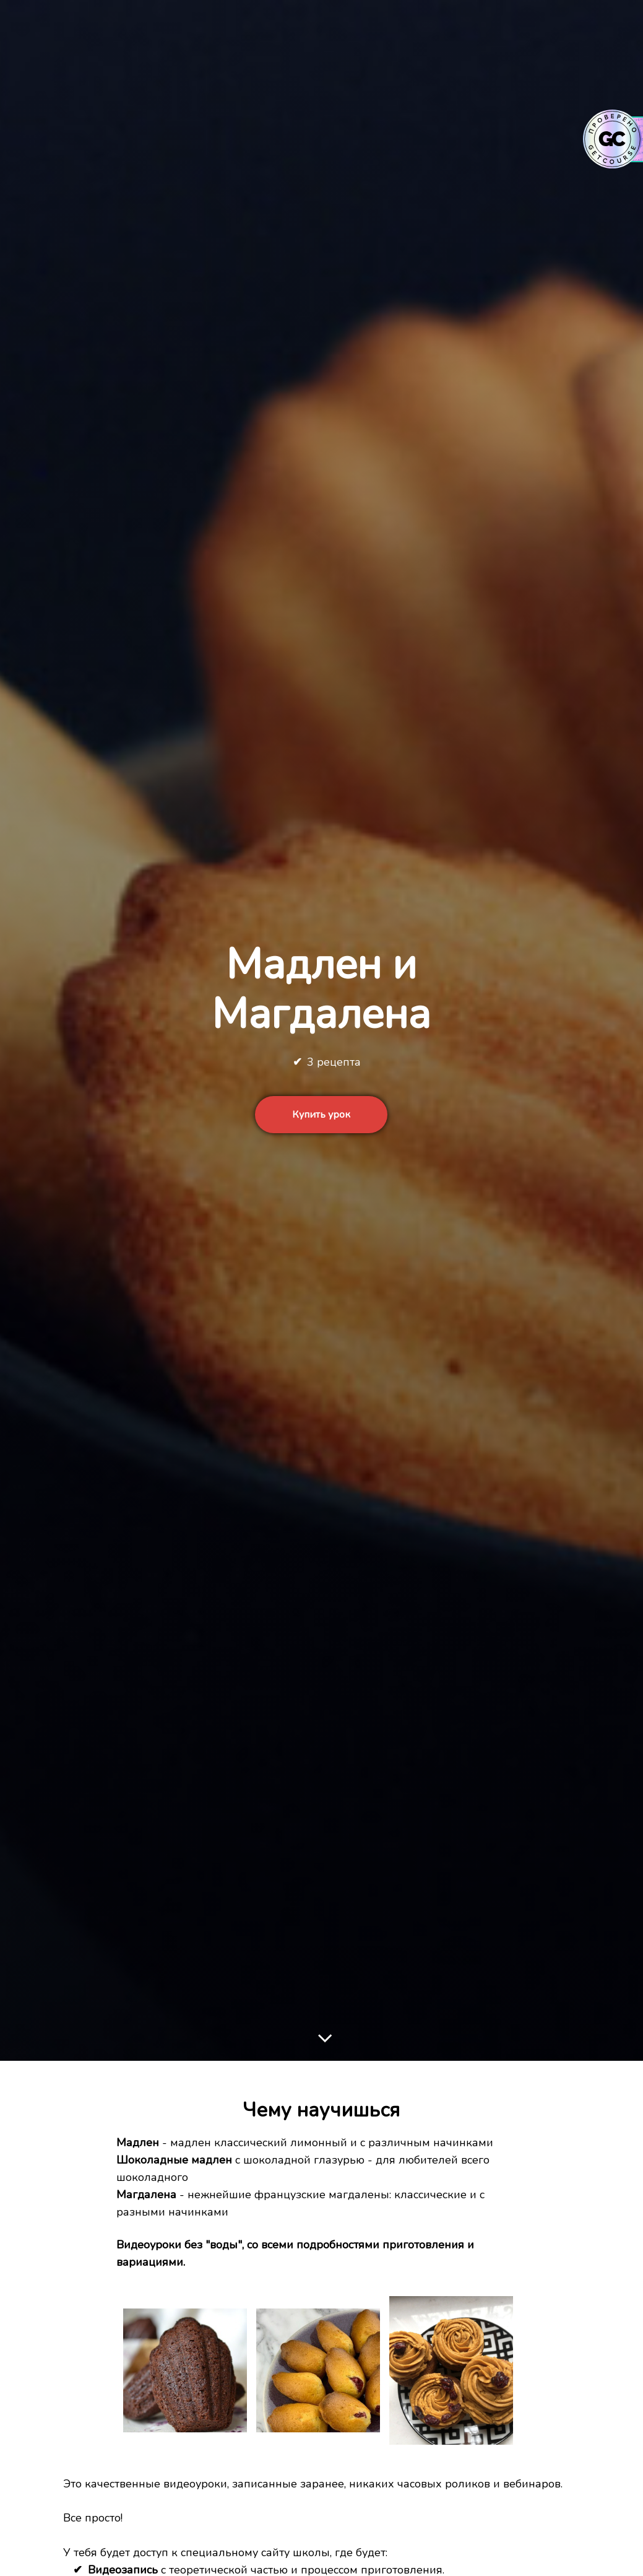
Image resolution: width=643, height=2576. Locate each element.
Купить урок (321, 1114)
